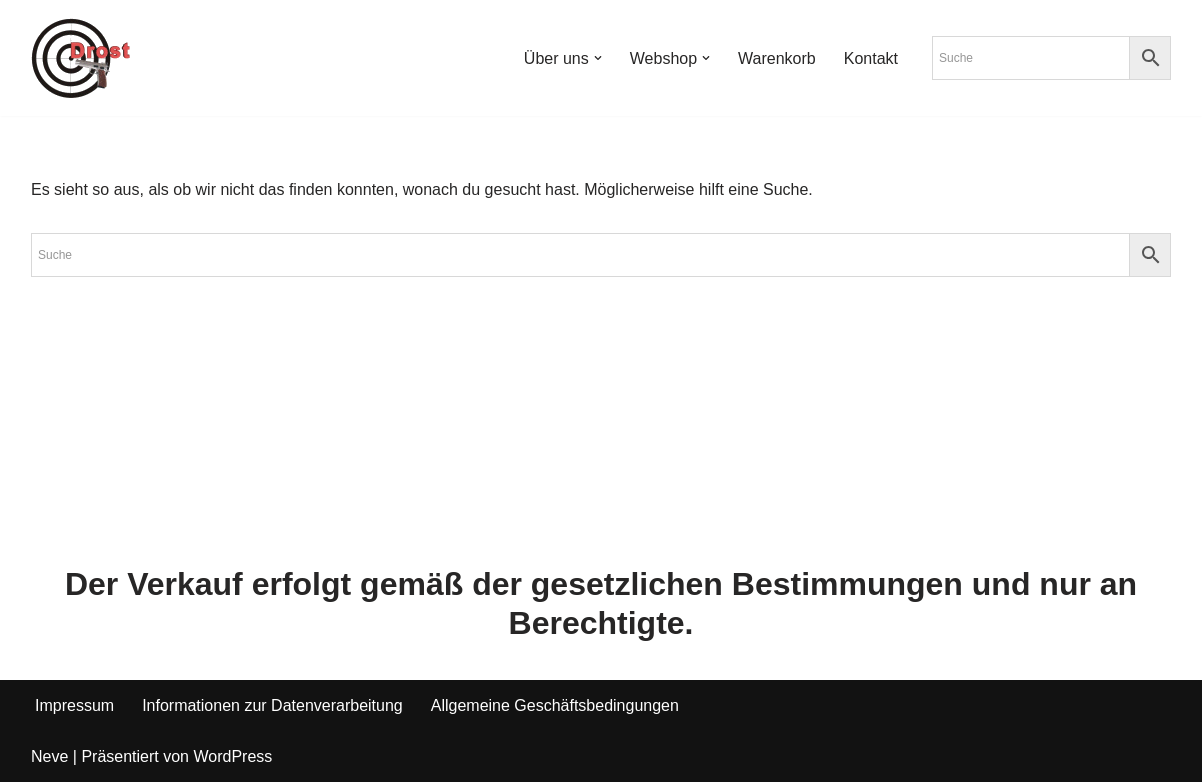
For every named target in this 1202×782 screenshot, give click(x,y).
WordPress (232, 756)
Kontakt (871, 58)
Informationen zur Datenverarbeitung (272, 705)
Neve (49, 756)
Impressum (74, 705)
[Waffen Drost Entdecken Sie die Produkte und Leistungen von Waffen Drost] (81, 58)
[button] (598, 58)
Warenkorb (777, 58)
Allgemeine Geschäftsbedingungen (555, 705)
